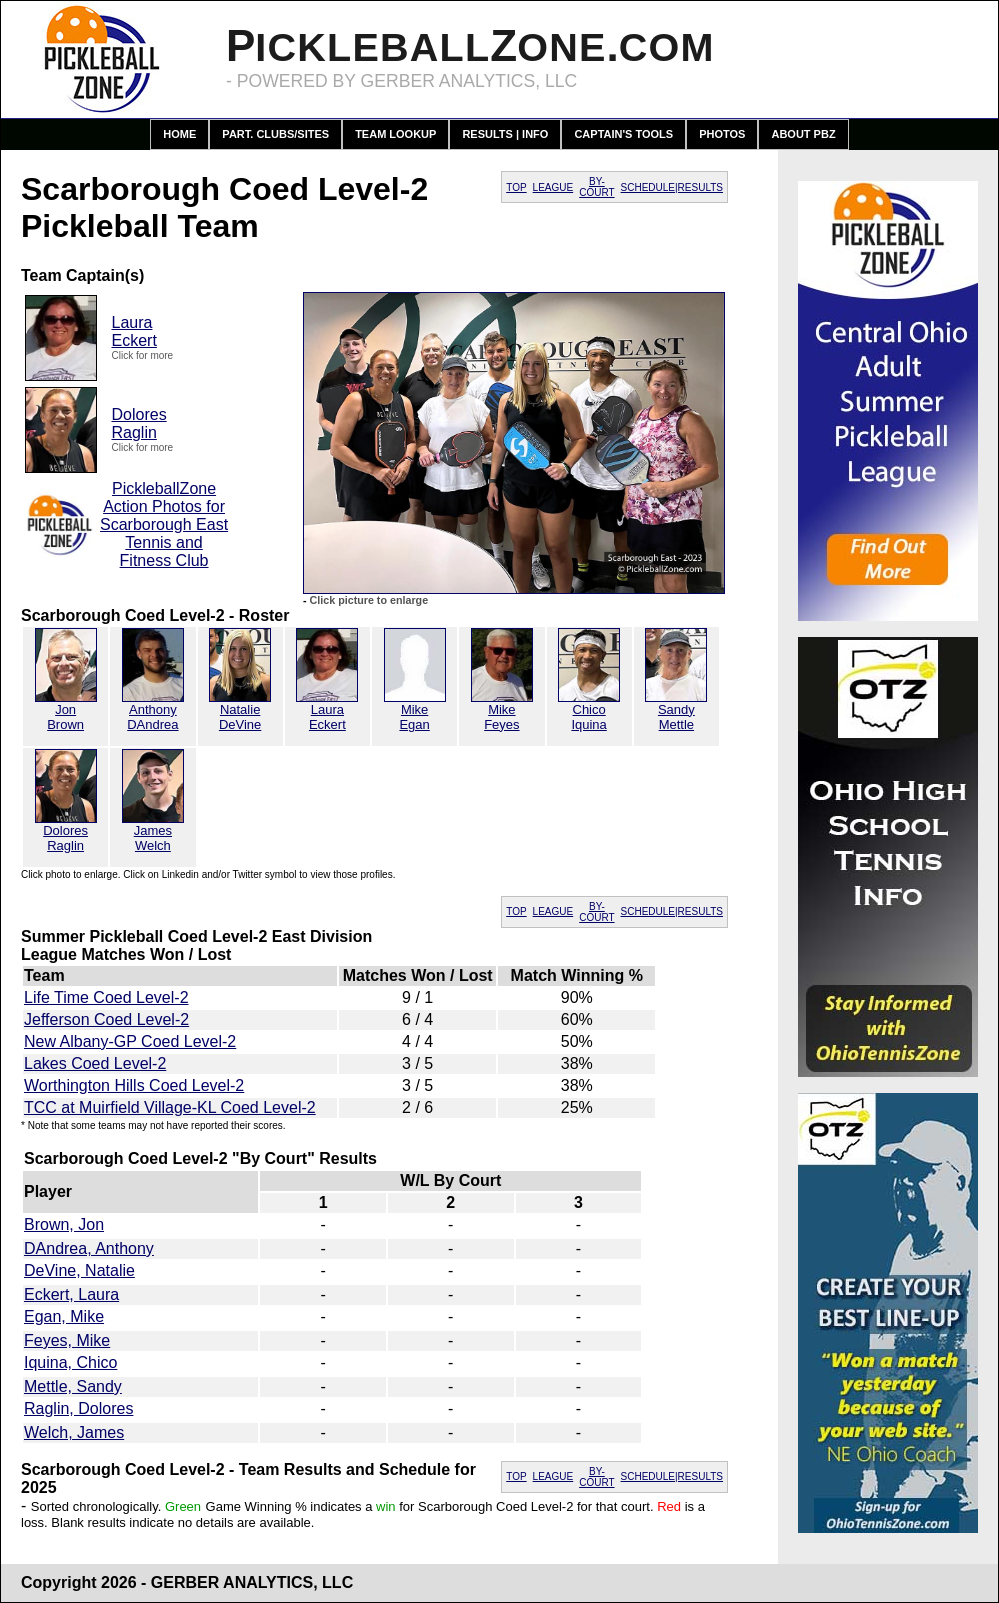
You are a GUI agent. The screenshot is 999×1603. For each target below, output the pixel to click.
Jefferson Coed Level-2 (106, 1019)
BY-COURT (596, 187)
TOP (516, 187)
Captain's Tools (623, 134)
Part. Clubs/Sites (275, 134)
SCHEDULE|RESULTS (672, 187)
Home (179, 134)
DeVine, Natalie (79, 1270)
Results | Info (505, 134)
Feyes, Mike (67, 1340)
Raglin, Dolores (78, 1408)
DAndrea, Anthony (89, 1248)
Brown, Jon (64, 1224)
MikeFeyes (501, 717)
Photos (722, 134)
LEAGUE (553, 187)
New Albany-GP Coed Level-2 (130, 1041)
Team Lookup (395, 134)
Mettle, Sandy (73, 1386)
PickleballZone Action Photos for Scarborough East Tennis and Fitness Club (164, 524)
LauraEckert (134, 331)
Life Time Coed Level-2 (106, 997)
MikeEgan (414, 717)
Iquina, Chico (70, 1362)
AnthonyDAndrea (152, 717)
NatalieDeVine (240, 717)
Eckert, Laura (71, 1294)
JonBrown (65, 717)
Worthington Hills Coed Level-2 (134, 1085)
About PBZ (803, 134)
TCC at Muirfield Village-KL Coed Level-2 (170, 1107)
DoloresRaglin (139, 423)
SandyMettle (676, 717)
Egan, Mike (64, 1316)
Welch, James (74, 1432)
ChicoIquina (588, 717)
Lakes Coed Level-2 (95, 1063)
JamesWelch (153, 838)
